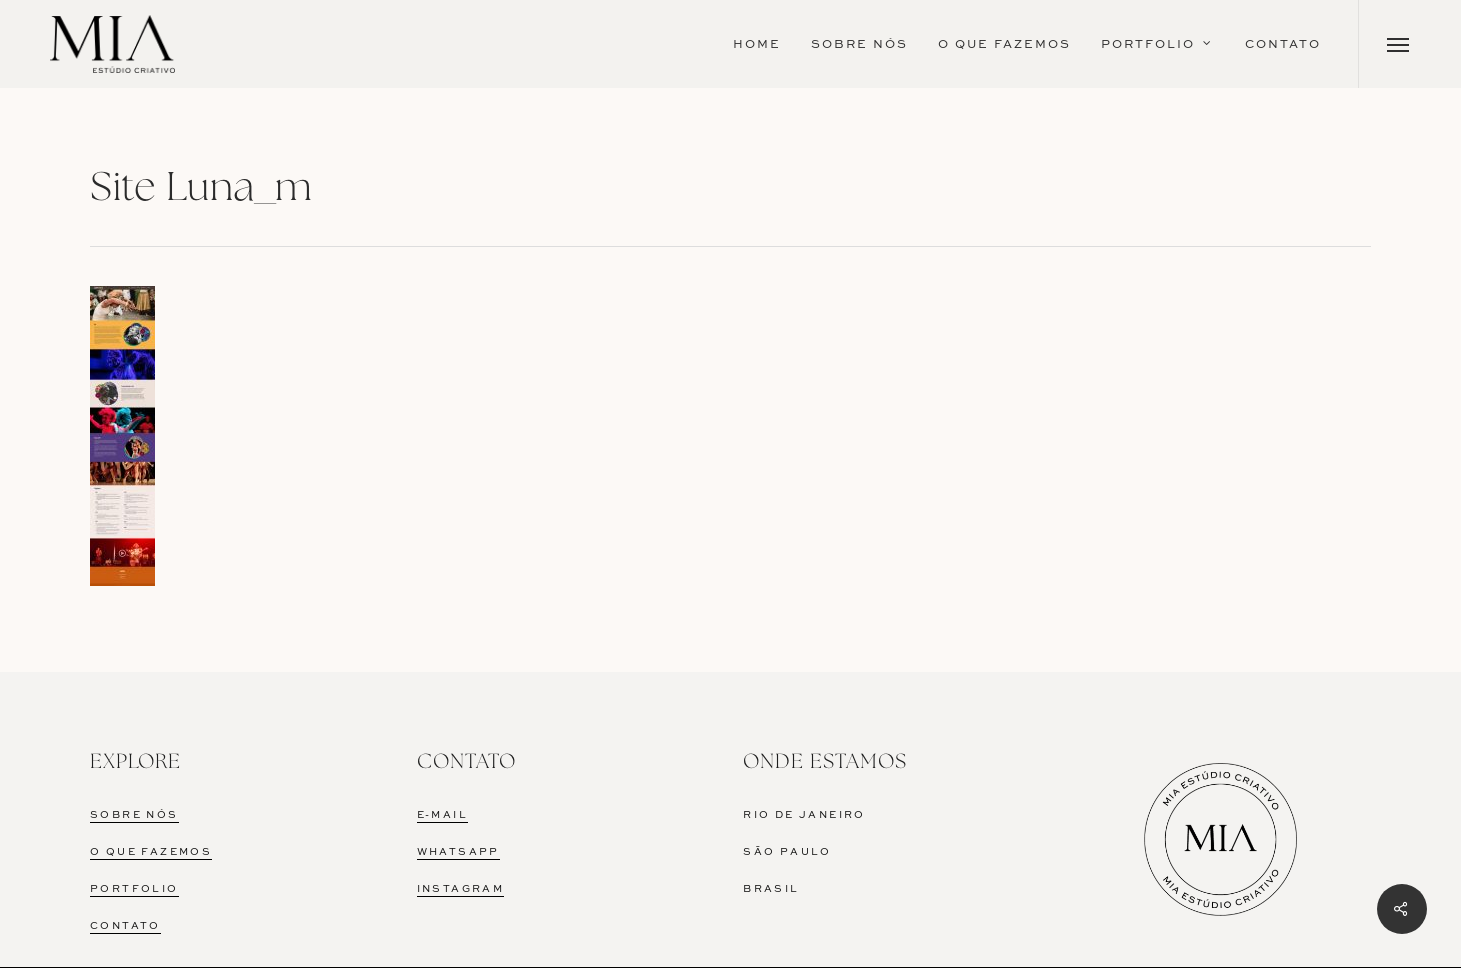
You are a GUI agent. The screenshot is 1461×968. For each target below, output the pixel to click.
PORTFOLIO (134, 889)
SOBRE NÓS (134, 815)
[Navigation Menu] (1398, 44)
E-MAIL (442, 815)
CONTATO (125, 926)
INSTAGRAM (461, 889)
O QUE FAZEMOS (151, 852)
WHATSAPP (458, 852)
